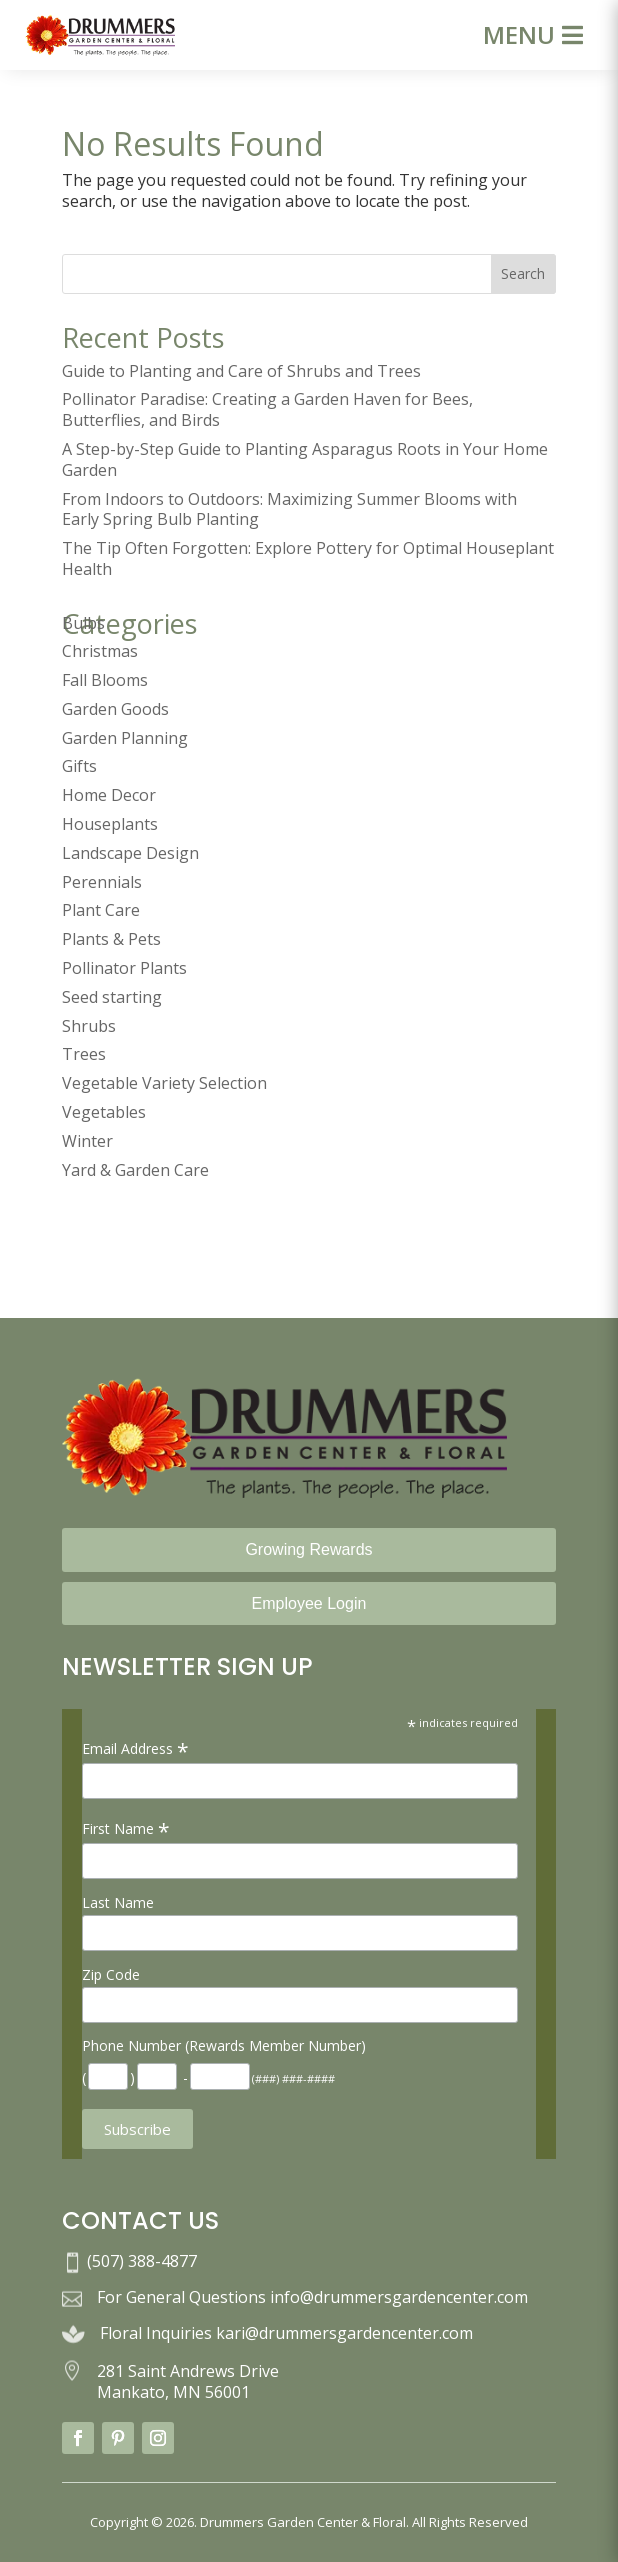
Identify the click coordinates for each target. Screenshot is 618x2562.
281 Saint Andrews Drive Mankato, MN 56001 (188, 2381)
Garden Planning (125, 738)
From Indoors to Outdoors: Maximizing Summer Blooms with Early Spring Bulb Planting (289, 509)
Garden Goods (115, 709)
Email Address (135, 1748)
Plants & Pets (111, 939)
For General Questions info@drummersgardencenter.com (312, 2297)
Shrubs (89, 1026)
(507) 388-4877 (142, 2261)
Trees (84, 1054)
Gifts (79, 766)
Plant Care (101, 910)
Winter (87, 1141)
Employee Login (309, 1603)
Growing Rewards (308, 1549)
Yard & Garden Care (135, 1170)
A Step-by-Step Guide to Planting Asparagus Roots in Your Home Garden (305, 459)
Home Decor (109, 795)
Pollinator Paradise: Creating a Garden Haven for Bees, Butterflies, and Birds (267, 409)
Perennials (102, 882)
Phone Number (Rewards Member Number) (224, 2045)
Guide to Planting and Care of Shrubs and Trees (241, 371)
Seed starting (112, 997)
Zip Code (111, 1974)
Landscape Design (130, 853)
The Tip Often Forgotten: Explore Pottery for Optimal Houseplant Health (308, 558)
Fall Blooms (105, 680)
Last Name (118, 1902)
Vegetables (104, 1112)
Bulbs (83, 623)
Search (523, 273)
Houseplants (110, 824)
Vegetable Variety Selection (164, 1083)
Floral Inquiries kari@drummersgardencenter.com (286, 2333)
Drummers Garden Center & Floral (303, 2522)
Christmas (100, 651)
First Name (126, 1828)
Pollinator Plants (124, 968)
